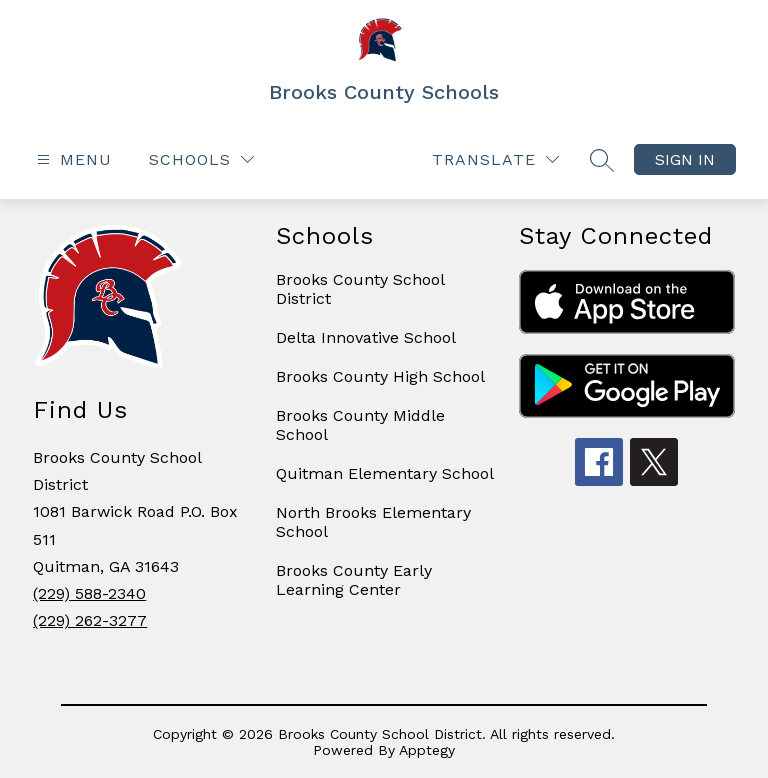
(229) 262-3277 (90, 620)
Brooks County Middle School (360, 425)
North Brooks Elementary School (373, 522)
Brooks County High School (380, 376)
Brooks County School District (360, 289)
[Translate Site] (495, 159)
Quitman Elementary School (385, 473)
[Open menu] (72, 159)
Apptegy (427, 750)
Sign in (685, 159)
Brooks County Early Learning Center (354, 580)
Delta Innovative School (366, 337)
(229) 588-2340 (89, 593)
